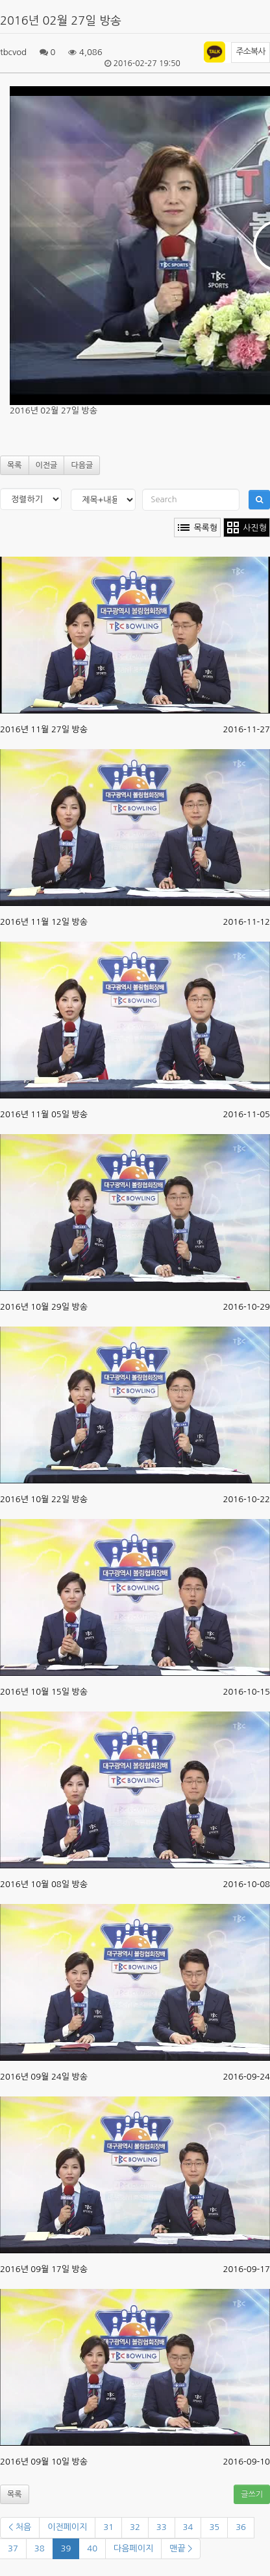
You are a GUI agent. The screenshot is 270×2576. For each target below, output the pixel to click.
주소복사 (250, 51)
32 (135, 2527)
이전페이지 (67, 2527)
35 (214, 2527)
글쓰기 (252, 2494)
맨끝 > (180, 2548)
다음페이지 (133, 2548)
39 (66, 2548)
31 (108, 2527)
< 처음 (19, 2527)
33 (161, 2527)
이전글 (47, 465)
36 (241, 2527)
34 (188, 2527)
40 (92, 2548)
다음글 (82, 465)
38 (39, 2548)
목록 (14, 465)
